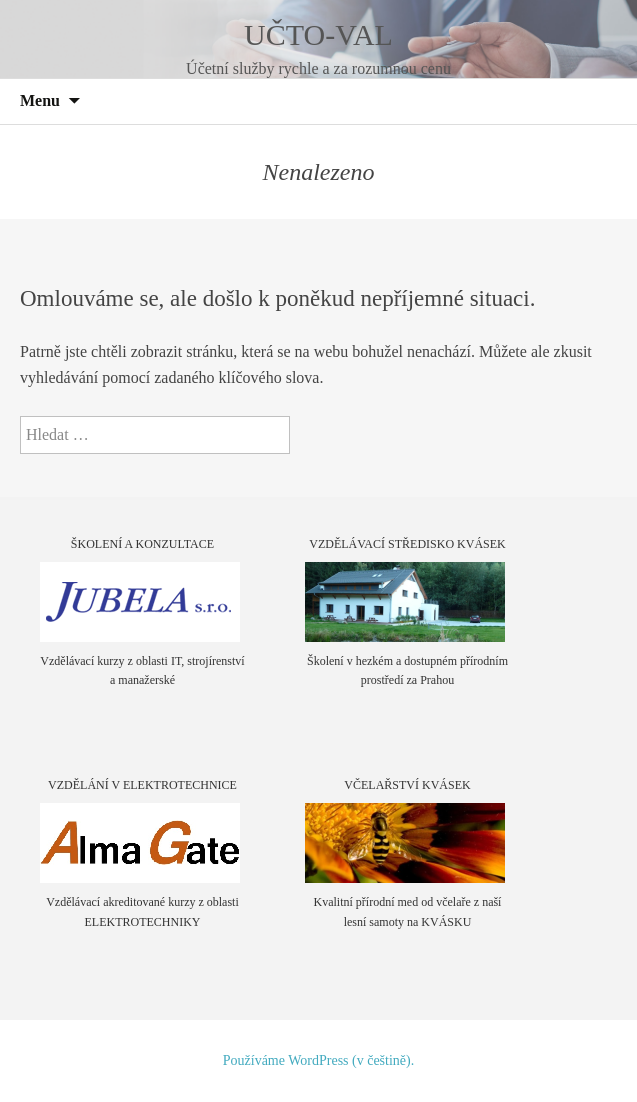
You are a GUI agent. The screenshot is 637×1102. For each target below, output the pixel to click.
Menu (40, 100)
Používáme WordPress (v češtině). (318, 1060)
